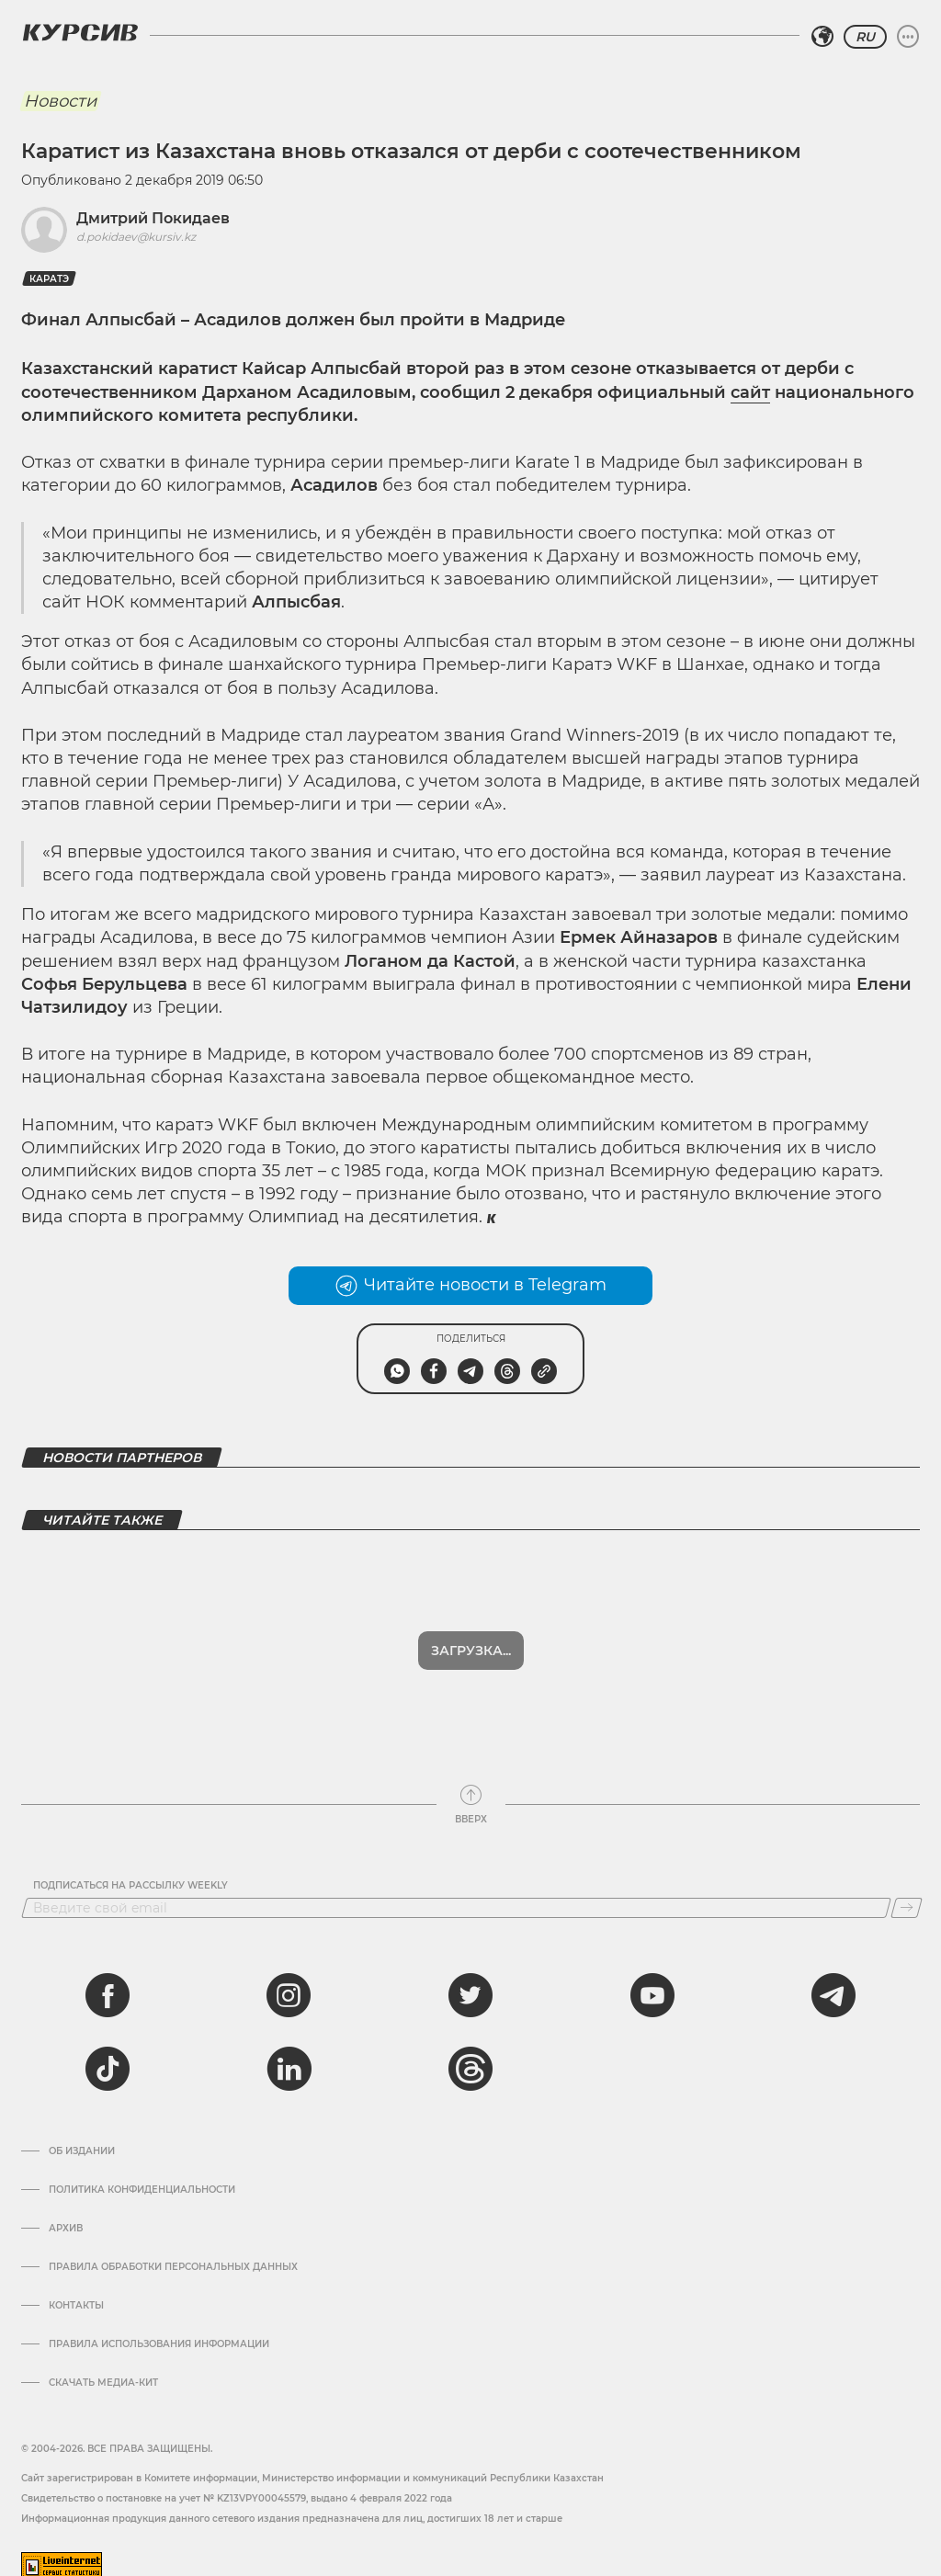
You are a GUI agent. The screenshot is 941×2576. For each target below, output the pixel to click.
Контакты (76, 2291)
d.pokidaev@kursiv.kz (136, 237)
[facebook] (107, 1980)
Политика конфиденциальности (142, 2175)
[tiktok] (107, 2054)
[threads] (470, 2054)
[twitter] (470, 1980)
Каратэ (49, 279)
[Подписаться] (906, 1893)
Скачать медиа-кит (103, 2368)
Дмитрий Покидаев (153, 218)
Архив (66, 2213)
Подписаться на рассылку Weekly (130, 1871)
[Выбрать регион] (822, 37)
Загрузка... (471, 1636)
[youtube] (652, 1980)
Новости (60, 101)
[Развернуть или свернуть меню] (908, 37)
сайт (750, 392)
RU (865, 36)
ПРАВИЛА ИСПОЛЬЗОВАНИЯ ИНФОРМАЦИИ (159, 2329)
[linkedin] (289, 2054)
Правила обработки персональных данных (173, 2252)
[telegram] (833, 1980)
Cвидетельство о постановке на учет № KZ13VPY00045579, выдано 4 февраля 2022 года (236, 2484)
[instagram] (288, 1980)
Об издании (82, 2136)
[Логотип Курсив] (80, 32)
